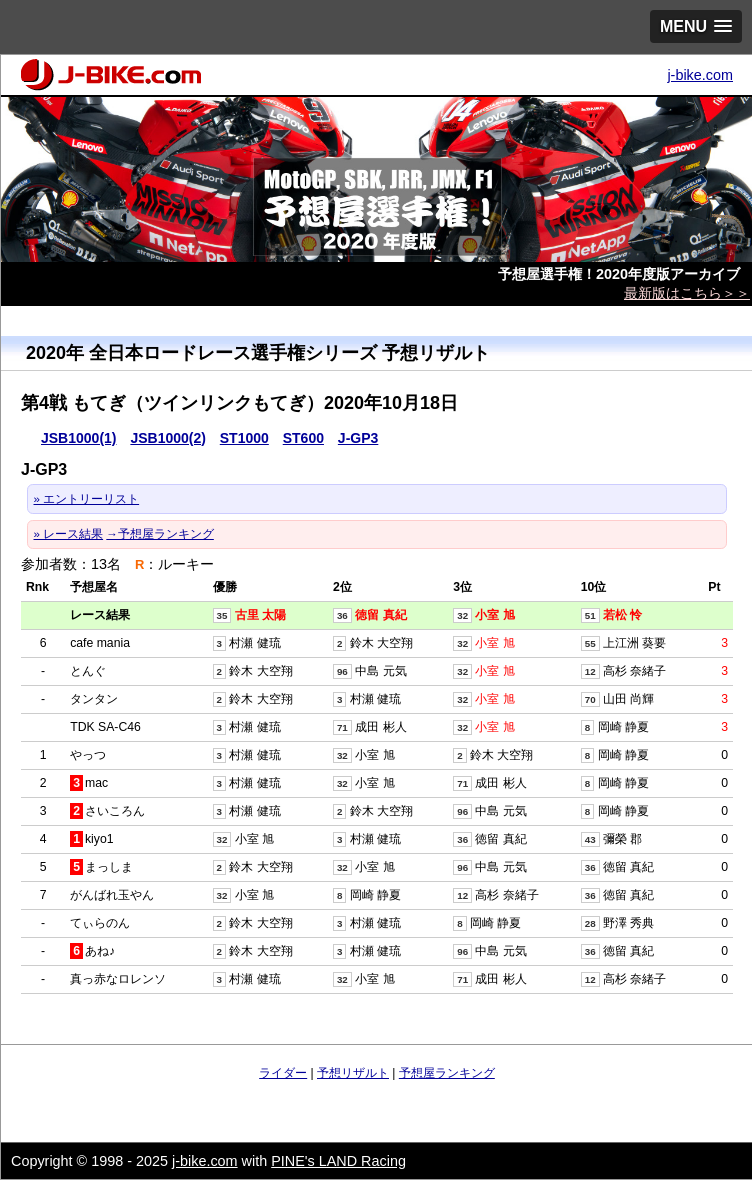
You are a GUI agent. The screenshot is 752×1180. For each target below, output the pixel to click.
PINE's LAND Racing (338, 1161)
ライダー (283, 1073)
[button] (696, 26)
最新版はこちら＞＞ (687, 293)
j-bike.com (700, 75)
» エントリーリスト (87, 499)
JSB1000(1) (79, 438)
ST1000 (244, 438)
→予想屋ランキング (160, 534)
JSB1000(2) (168, 438)
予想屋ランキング (447, 1073)
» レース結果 (69, 534)
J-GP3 (358, 438)
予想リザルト (353, 1073)
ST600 (303, 438)
